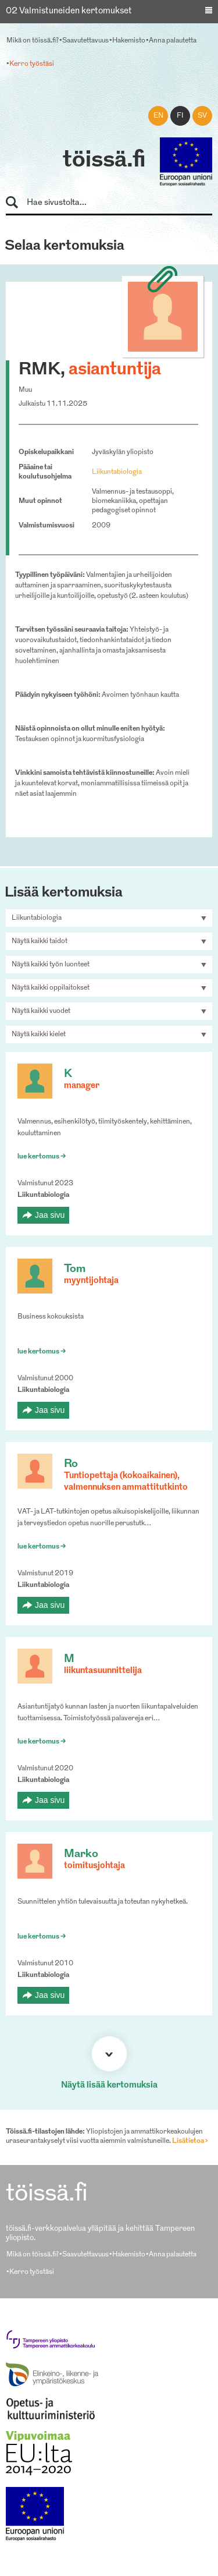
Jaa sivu (50, 1215)
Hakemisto (128, 40)
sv (202, 115)
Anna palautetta (172, 40)
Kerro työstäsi (31, 64)
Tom (74, 1269)
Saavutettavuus (85, 40)
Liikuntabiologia (117, 472)
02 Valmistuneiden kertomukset (69, 11)
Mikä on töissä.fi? (32, 40)
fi (180, 115)
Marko (81, 1854)
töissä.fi (104, 160)
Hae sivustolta (17, 203)
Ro (71, 1464)
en (158, 115)
